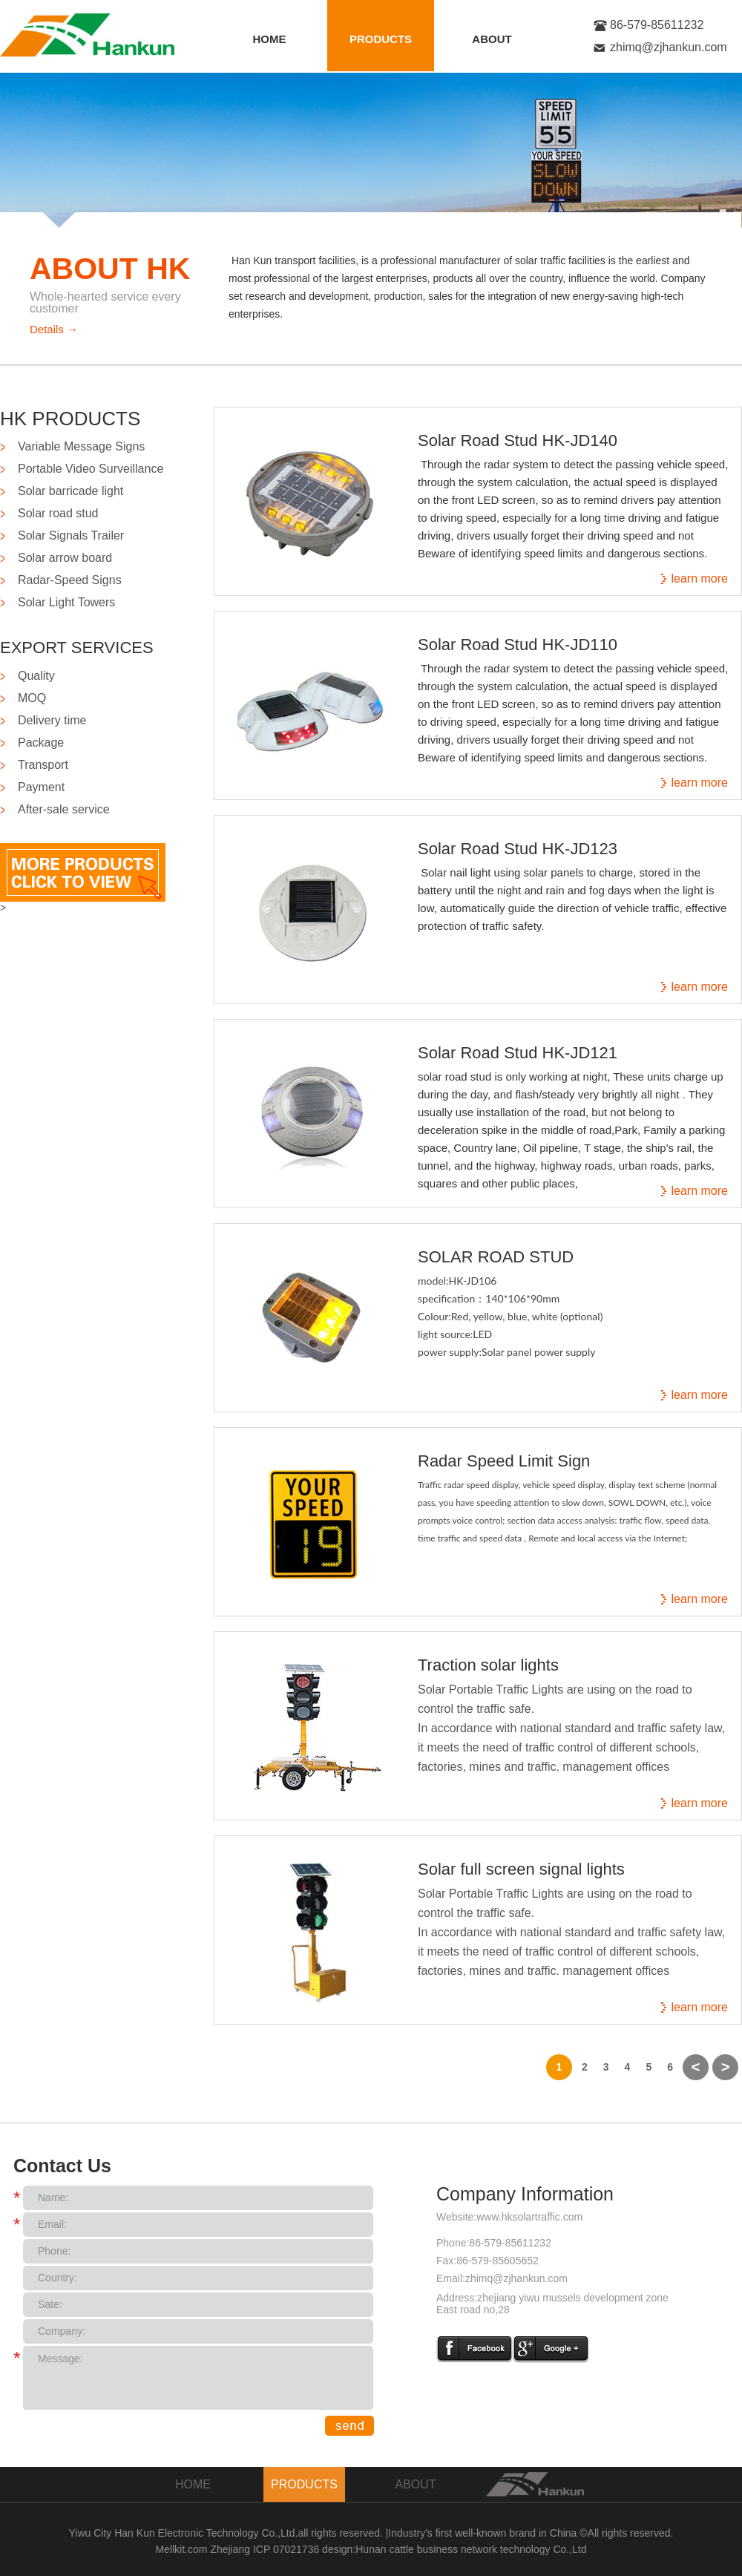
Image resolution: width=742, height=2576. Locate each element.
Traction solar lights (488, 1665)
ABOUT (491, 39)
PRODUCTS (380, 39)
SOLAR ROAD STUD (496, 1257)
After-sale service (64, 809)
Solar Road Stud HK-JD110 (517, 644)
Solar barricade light (70, 491)
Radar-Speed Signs (70, 580)
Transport (43, 764)
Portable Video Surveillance (90, 468)
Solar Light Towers (66, 602)
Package (41, 742)
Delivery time (52, 720)
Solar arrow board (65, 557)
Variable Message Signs (81, 446)
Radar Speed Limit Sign (504, 1461)
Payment (41, 787)
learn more (700, 578)
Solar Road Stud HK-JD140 (517, 440)
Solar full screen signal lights (521, 1869)
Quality (36, 675)
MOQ (32, 698)
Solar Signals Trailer (71, 535)
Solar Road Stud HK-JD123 (517, 848)
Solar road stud (58, 513)
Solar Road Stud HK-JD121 (517, 1052)
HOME (269, 39)
